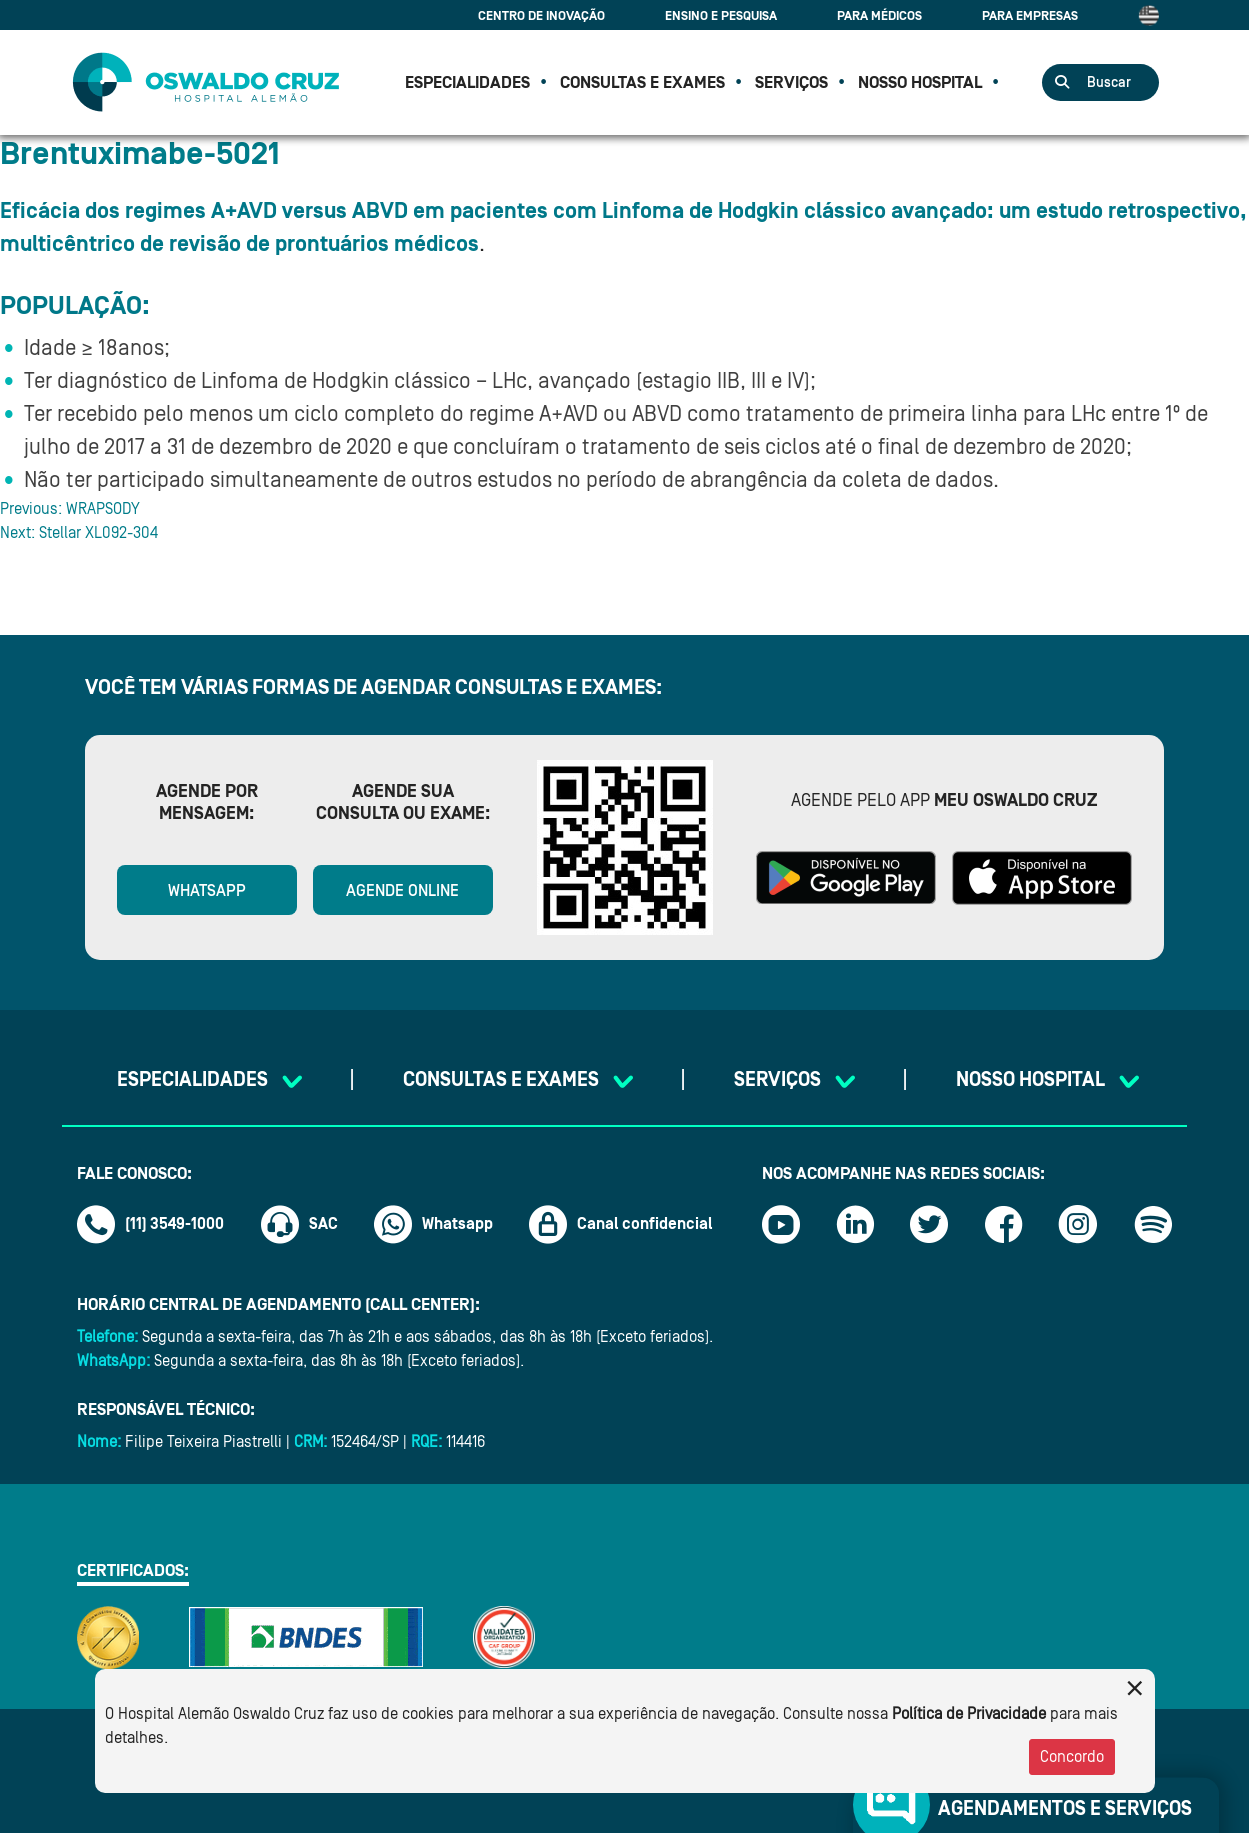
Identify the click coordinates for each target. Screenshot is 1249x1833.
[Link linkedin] (855, 1224)
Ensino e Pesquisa (721, 15)
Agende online (402, 891)
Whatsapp (433, 1224)
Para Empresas (1030, 15)
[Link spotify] (1153, 1224)
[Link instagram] (1078, 1224)
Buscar (1109, 83)
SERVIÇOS (791, 82)
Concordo (1072, 1757)
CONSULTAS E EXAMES (642, 82)
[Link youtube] (781, 1224)
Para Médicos (879, 15)
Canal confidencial (621, 1224)
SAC (299, 1224)
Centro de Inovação (541, 15)
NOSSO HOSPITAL (920, 82)
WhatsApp (207, 891)
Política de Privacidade (969, 1714)
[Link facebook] (1004, 1224)
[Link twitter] (929, 1224)
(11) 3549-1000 (150, 1224)
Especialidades (467, 82)
